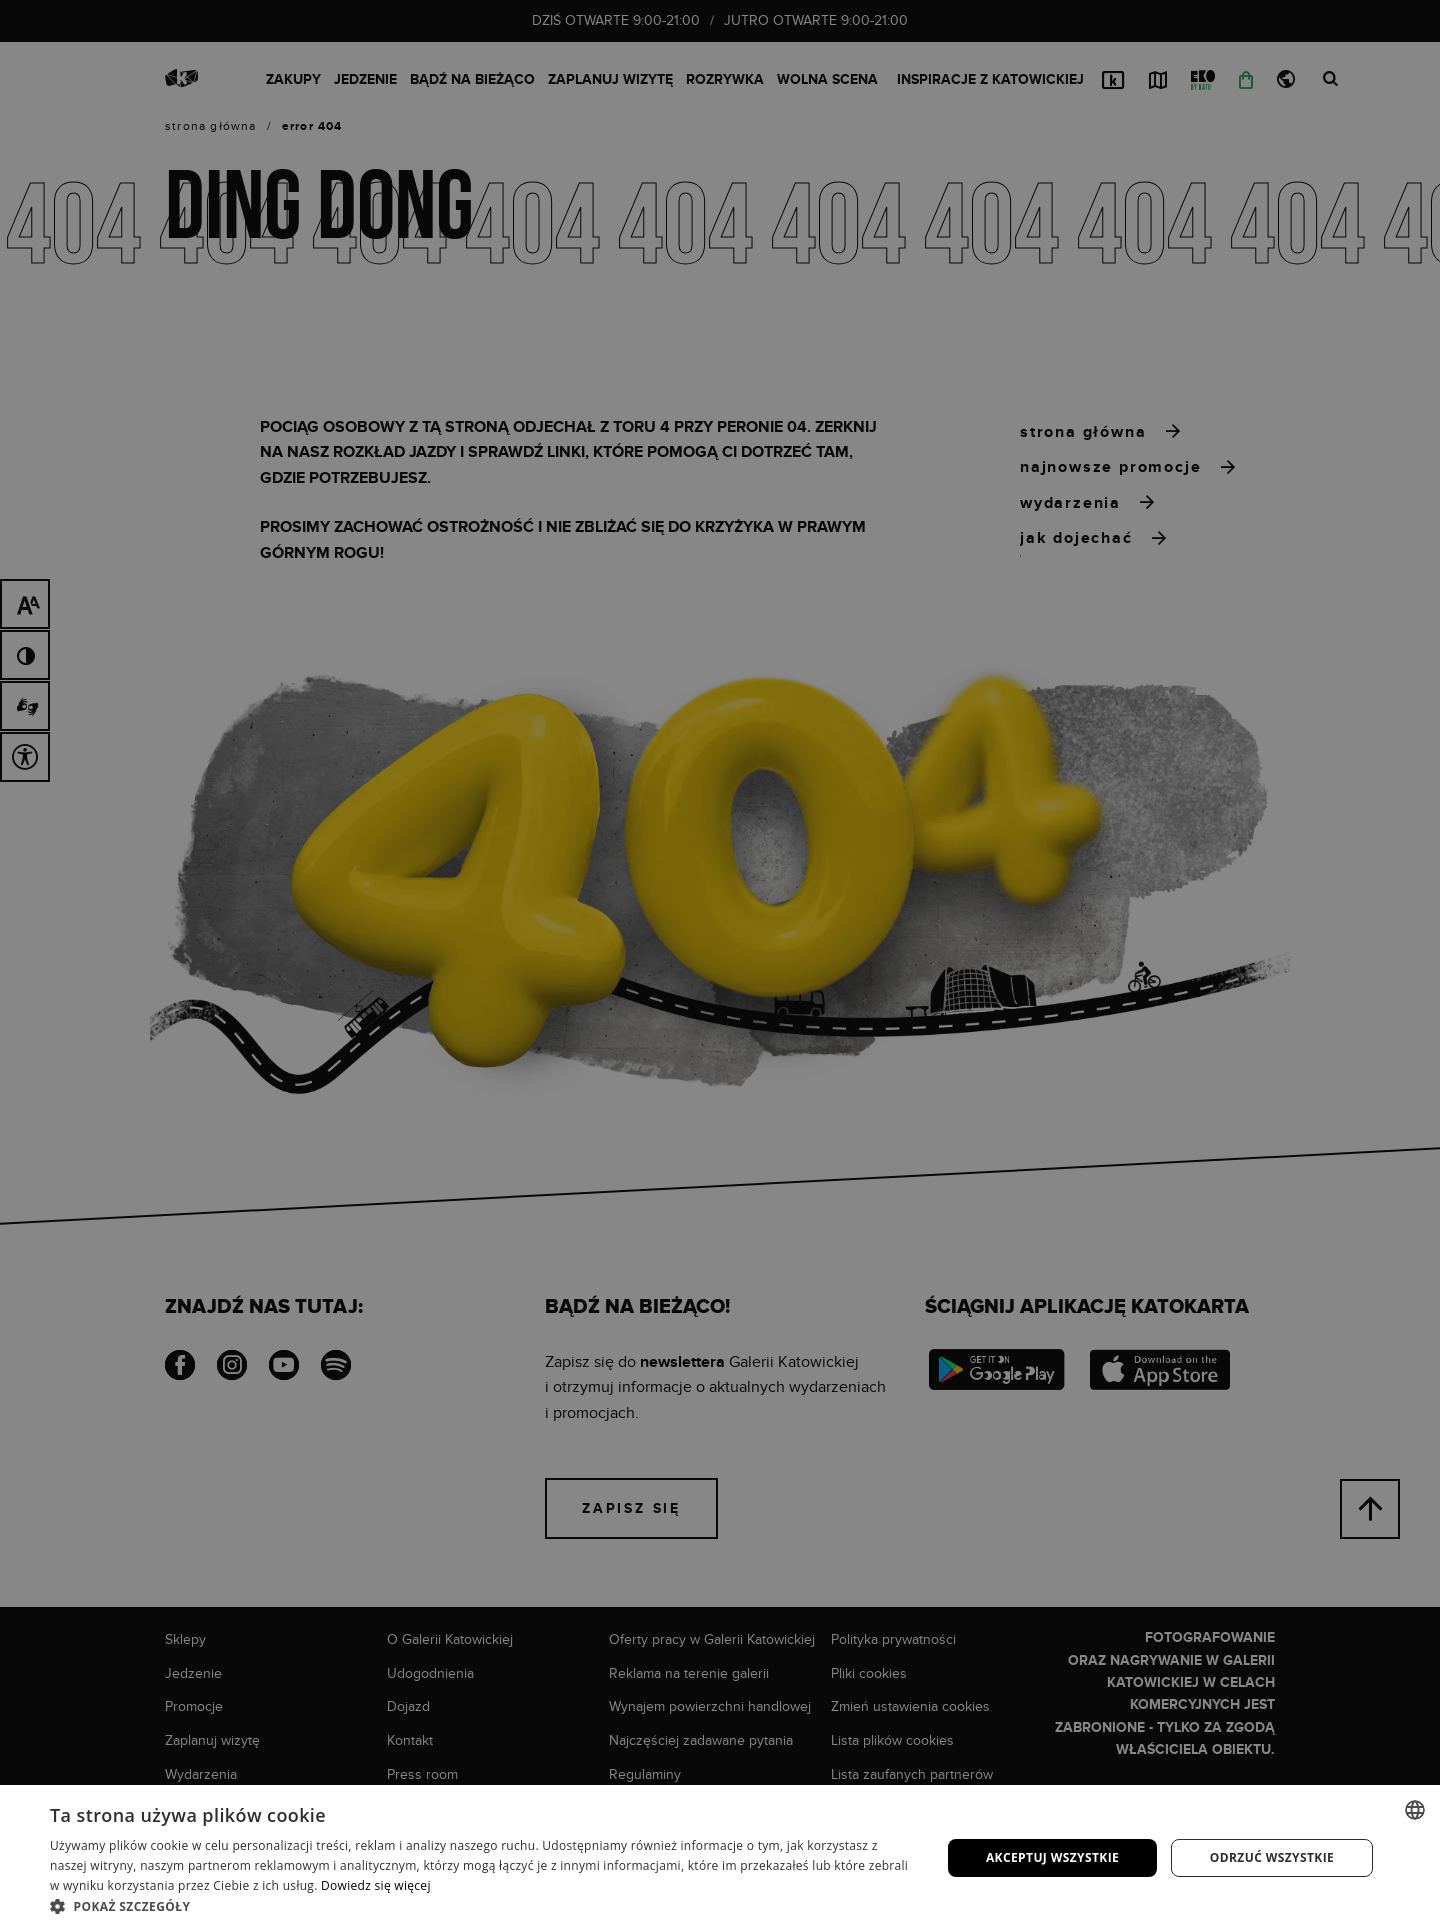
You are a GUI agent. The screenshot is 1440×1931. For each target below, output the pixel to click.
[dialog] (720, 965)
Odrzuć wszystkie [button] (1272, 1857)
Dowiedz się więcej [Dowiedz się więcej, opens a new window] (376, 1885)
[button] (482, 1906)
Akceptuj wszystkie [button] (1052, 1857)
